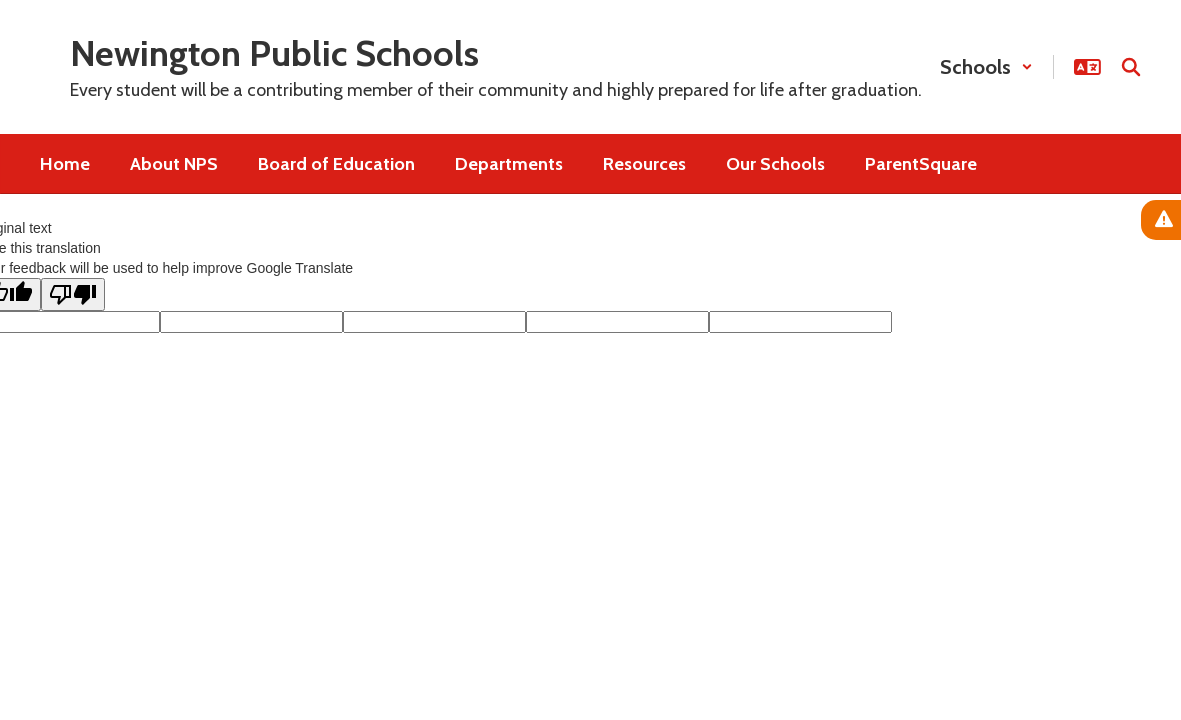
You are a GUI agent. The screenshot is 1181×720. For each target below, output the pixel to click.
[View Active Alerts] (1161, 220)
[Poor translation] (73, 294)
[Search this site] (1131, 67)
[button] (986, 67)
